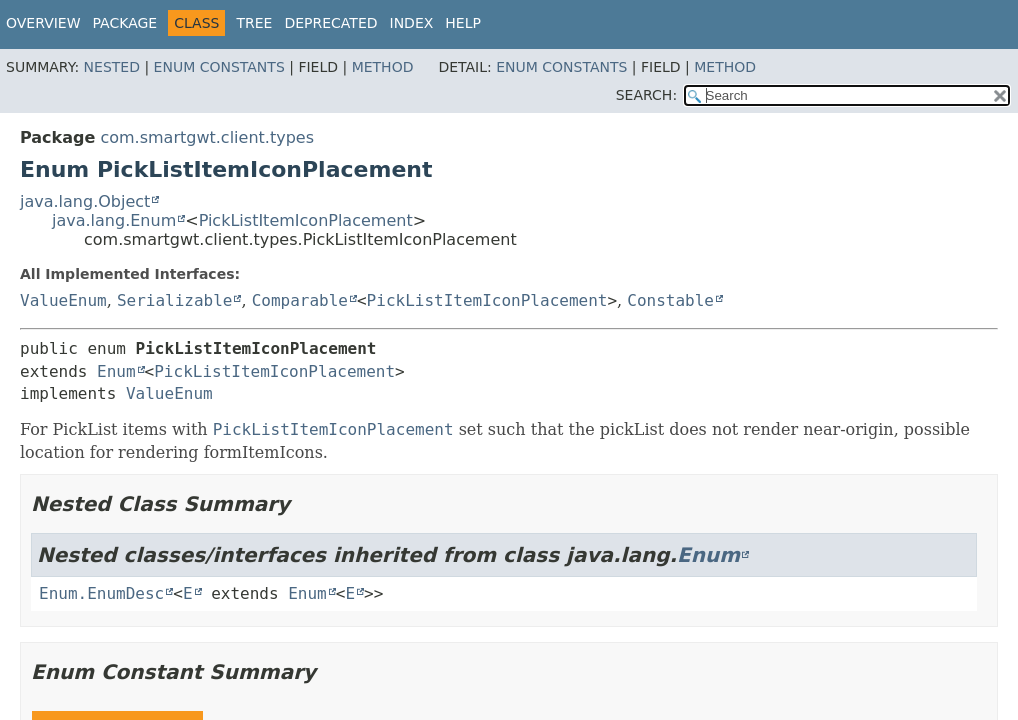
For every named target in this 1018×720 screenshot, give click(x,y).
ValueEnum (63, 300)
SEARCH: (646, 95)
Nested (112, 67)
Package (125, 23)
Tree (254, 23)
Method (383, 67)
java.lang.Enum (114, 220)
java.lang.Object (85, 201)
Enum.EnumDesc (101, 593)
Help (463, 23)
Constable (670, 300)
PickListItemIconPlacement (306, 220)
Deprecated (330, 23)
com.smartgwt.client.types (207, 137)
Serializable (175, 300)
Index (412, 23)
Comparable (300, 300)
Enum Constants (219, 67)
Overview (43, 23)
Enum (116, 371)
